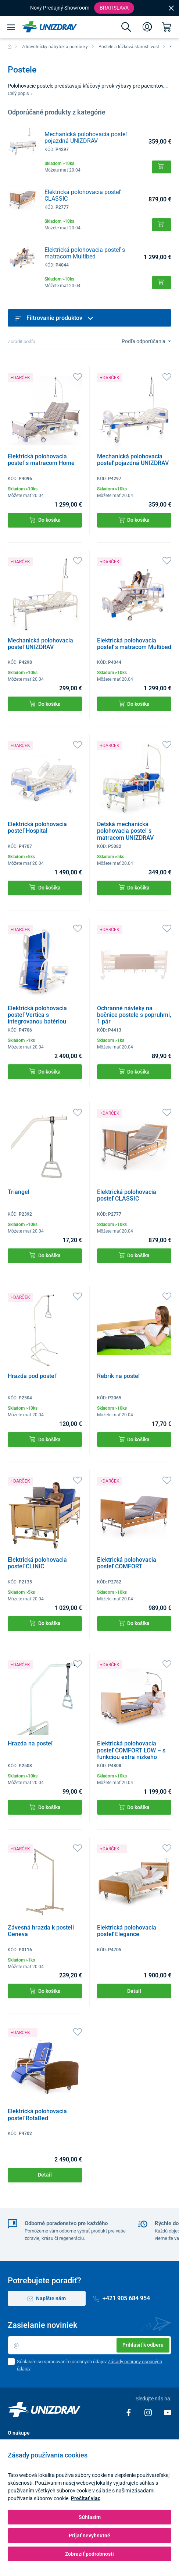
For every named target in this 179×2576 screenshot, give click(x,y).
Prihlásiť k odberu (143, 2345)
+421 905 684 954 (121, 2298)
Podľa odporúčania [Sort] (144, 341)
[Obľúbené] (77, 376)
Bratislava (114, 8)
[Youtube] (167, 2412)
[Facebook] (129, 2412)
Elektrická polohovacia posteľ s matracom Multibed (84, 253)
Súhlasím (90, 2517)
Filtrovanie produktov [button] (54, 317)
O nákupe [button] (19, 2433)
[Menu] (11, 27)
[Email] (89, 2345)
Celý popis (20, 93)
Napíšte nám (47, 2298)
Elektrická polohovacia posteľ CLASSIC (82, 195)
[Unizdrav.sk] (49, 26)
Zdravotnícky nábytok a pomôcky (55, 46)
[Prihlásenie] (147, 27)
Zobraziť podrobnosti (89, 2554)
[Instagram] (148, 2412)
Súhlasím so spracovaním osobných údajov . (89, 2365)
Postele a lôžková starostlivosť (129, 46)
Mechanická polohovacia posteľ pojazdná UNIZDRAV (85, 137)
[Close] (171, 7)
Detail (134, 1991)
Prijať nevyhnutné (89, 2535)
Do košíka (45, 520)
